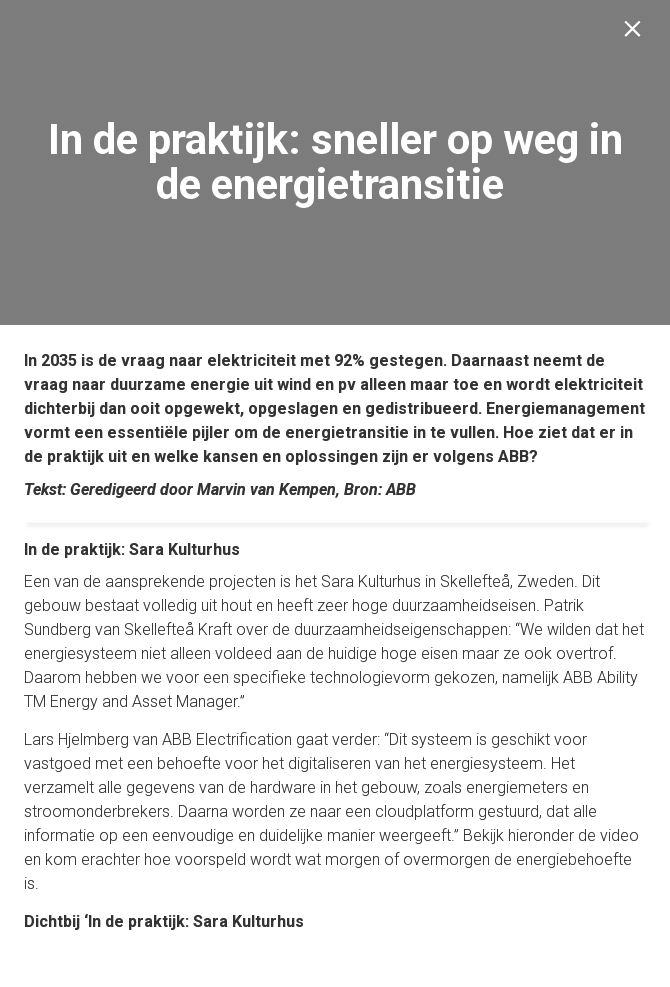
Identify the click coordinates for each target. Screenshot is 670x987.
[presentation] (335, 162)
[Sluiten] (636, 33)
